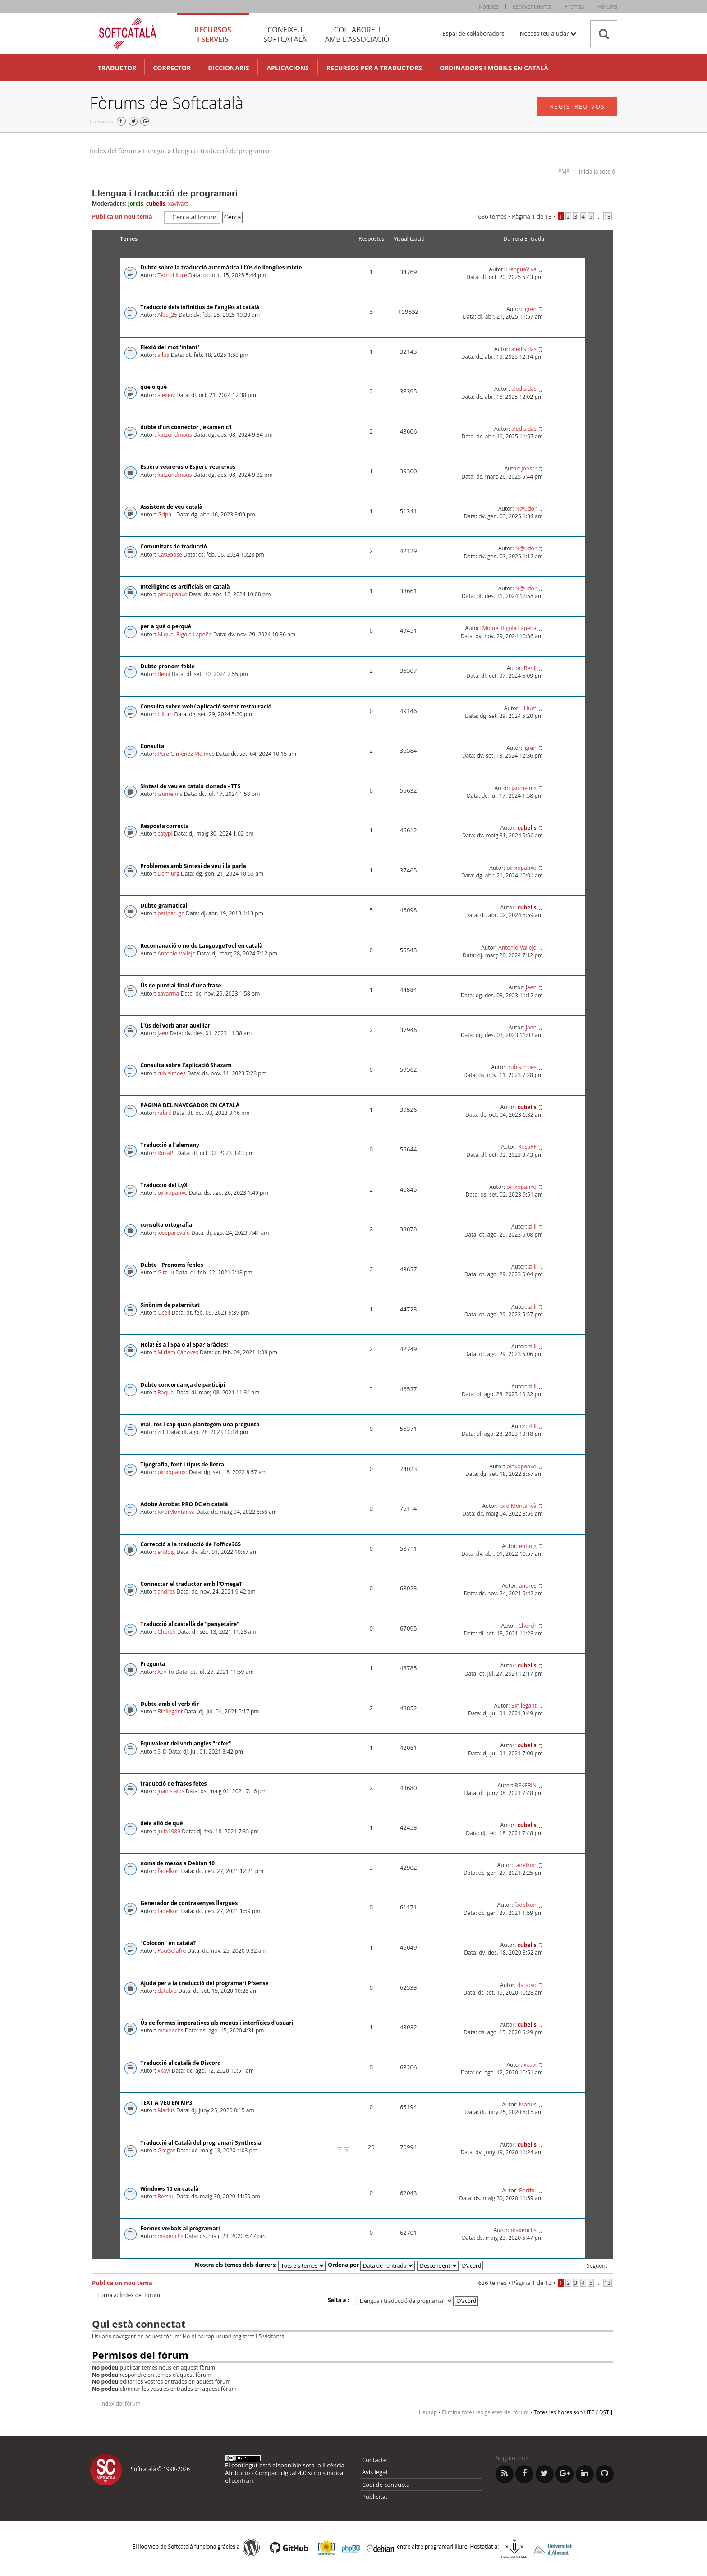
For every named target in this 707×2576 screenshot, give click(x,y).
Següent (597, 2266)
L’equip (428, 2412)
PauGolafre (171, 1951)
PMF (563, 171)
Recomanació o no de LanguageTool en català (201, 946)
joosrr (529, 468)
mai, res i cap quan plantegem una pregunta (199, 1424)
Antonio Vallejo (176, 953)
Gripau (165, 514)
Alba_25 (167, 315)
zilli (532, 1226)
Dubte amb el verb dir (169, 1704)
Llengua (154, 150)
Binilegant (170, 1711)
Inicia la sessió (597, 171)
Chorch (166, 1631)
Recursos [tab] (213, 34)
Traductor (117, 68)
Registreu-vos (577, 106)
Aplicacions (287, 68)
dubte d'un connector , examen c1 (186, 427)
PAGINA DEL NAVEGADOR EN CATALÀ (189, 1105)
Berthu (166, 2196)
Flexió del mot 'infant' (169, 347)
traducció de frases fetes (173, 1783)
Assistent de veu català (171, 507)
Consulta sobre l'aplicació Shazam (185, 1065)
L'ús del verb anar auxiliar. (176, 1025)
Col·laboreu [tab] (357, 34)
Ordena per (371, 2265)
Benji (163, 674)
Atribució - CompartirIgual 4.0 (266, 2473)
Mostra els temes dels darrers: (260, 2265)
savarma (168, 993)
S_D (162, 1751)
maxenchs (170, 2030)
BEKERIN (525, 1785)
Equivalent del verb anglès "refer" (185, 1743)
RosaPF (166, 1153)
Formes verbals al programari (180, 2228)
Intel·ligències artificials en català (185, 586)
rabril (164, 1113)
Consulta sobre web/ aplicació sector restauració (205, 706)
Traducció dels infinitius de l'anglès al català (199, 307)
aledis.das (524, 349)
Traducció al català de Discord (180, 2063)
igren (530, 309)
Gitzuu (165, 1272)
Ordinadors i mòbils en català (494, 68)
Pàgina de (531, 216)
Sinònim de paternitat (170, 1305)
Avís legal (374, 2472)
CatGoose (169, 554)
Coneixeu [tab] (285, 34)
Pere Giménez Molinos (186, 754)
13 (608, 216)
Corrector (172, 68)
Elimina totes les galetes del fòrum (485, 2412)
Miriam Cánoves (177, 1352)
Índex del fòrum (113, 150)
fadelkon (168, 1871)
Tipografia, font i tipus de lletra (182, 1464)
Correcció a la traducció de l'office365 (190, 1544)
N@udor (526, 508)
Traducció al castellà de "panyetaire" (189, 1624)
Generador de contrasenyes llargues (189, 1903)
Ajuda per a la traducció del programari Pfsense (204, 1983)
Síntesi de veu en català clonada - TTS (190, 786)
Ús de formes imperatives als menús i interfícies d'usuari (216, 2023)
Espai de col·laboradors (473, 33)
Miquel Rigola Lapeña (184, 634)
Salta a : (338, 2300)
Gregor (166, 2150)
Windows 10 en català (169, 2188)
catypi (164, 833)
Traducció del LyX (164, 1185)
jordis (135, 203)
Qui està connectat (138, 2323)
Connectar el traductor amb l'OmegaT (191, 1584)
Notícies (489, 6)
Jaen (531, 987)
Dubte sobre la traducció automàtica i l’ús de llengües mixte (221, 267)
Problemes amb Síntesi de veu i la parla (193, 866)
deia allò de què (161, 1823)
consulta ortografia (166, 1225)
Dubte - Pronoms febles (171, 1265)
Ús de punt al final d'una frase (180, 985)
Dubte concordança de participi (182, 1384)
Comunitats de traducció (173, 546)
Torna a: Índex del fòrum (128, 2295)
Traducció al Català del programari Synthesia (200, 2143)
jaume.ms (169, 794)
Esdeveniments (532, 6)
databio (167, 1991)
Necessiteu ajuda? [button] (548, 33)
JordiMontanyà (176, 1512)
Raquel (166, 1392)
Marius (166, 2110)
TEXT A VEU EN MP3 (166, 2102)
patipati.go (170, 913)
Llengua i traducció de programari (222, 150)
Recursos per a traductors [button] (374, 68)
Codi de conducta (385, 2484)
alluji (163, 355)
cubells (155, 203)
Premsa (574, 6)
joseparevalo (173, 1233)
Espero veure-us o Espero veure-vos (187, 466)
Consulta (152, 746)
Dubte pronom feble (167, 666)
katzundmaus (174, 434)
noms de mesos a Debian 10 (177, 1863)
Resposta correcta (164, 826)
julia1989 (168, 1831)
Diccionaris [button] (228, 68)
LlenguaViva (521, 269)
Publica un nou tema (126, 216)
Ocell (163, 1312)
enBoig (166, 1552)
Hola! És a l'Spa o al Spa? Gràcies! (184, 1344)
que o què (153, 387)
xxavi (163, 2070)
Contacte (374, 2460)
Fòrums (607, 6)
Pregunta (152, 1663)
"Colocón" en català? (168, 1943)
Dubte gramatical (163, 905)
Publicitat (374, 2497)
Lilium (165, 714)
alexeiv (166, 395)
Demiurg (168, 873)
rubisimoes (171, 1073)
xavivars (178, 203)
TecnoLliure (172, 275)
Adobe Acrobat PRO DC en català (184, 1504)
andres (166, 1591)
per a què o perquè (165, 626)
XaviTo (165, 1672)
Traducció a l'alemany (169, 1145)
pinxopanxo (172, 594)
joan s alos (170, 1791)
